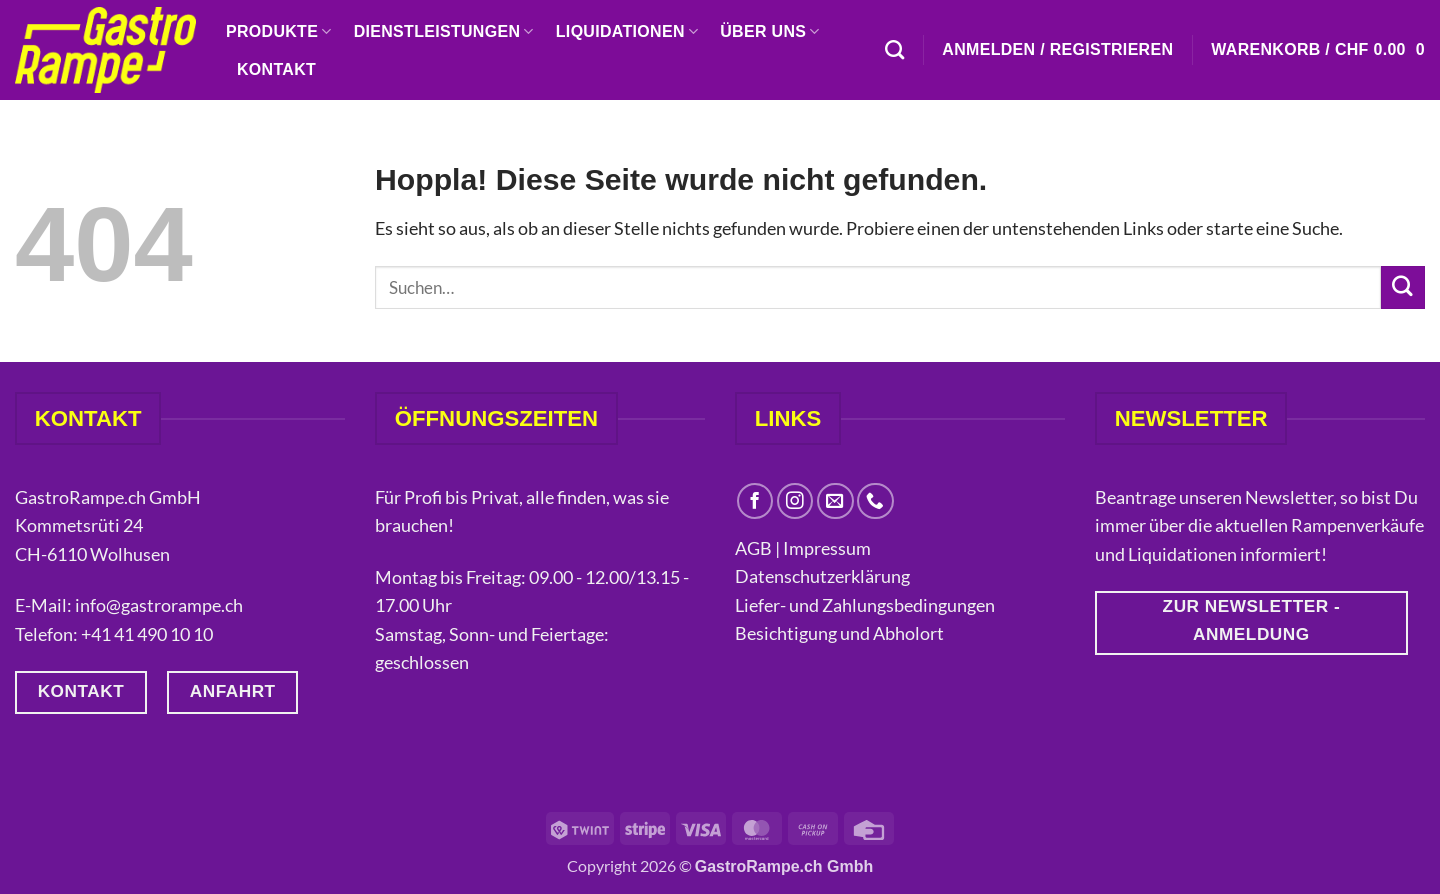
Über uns (769, 31)
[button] (1057, 50)
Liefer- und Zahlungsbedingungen (865, 605)
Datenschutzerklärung (824, 576)
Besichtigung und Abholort (839, 633)
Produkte (279, 31)
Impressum (827, 548)
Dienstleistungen (444, 31)
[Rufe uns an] (875, 501)
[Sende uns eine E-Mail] (835, 501)
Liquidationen (627, 31)
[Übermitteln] (1403, 287)
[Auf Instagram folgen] (795, 501)
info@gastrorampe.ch (159, 605)
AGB (753, 548)
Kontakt (276, 69)
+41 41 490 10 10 (147, 634)
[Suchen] (894, 49)
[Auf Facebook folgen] (755, 501)
